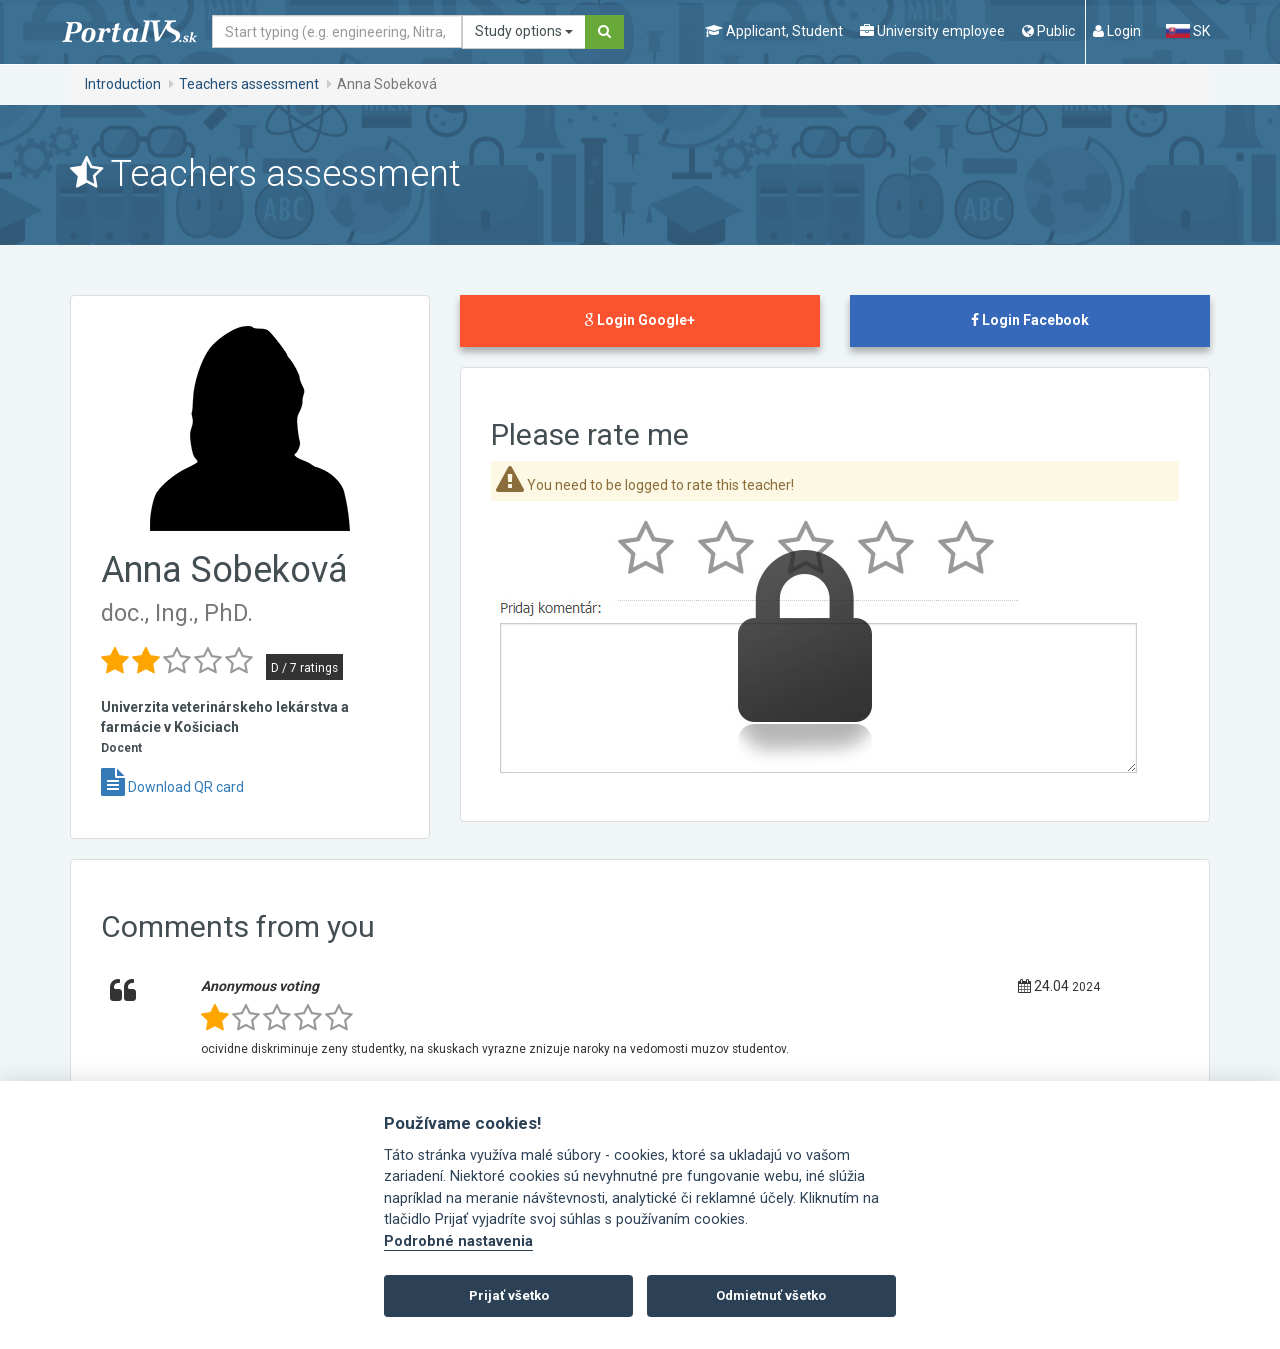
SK (1188, 31)
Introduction (123, 84)
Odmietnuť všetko (771, 1295)
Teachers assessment (249, 84)
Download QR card (172, 787)
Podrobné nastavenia (458, 1241)
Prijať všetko (509, 1295)
